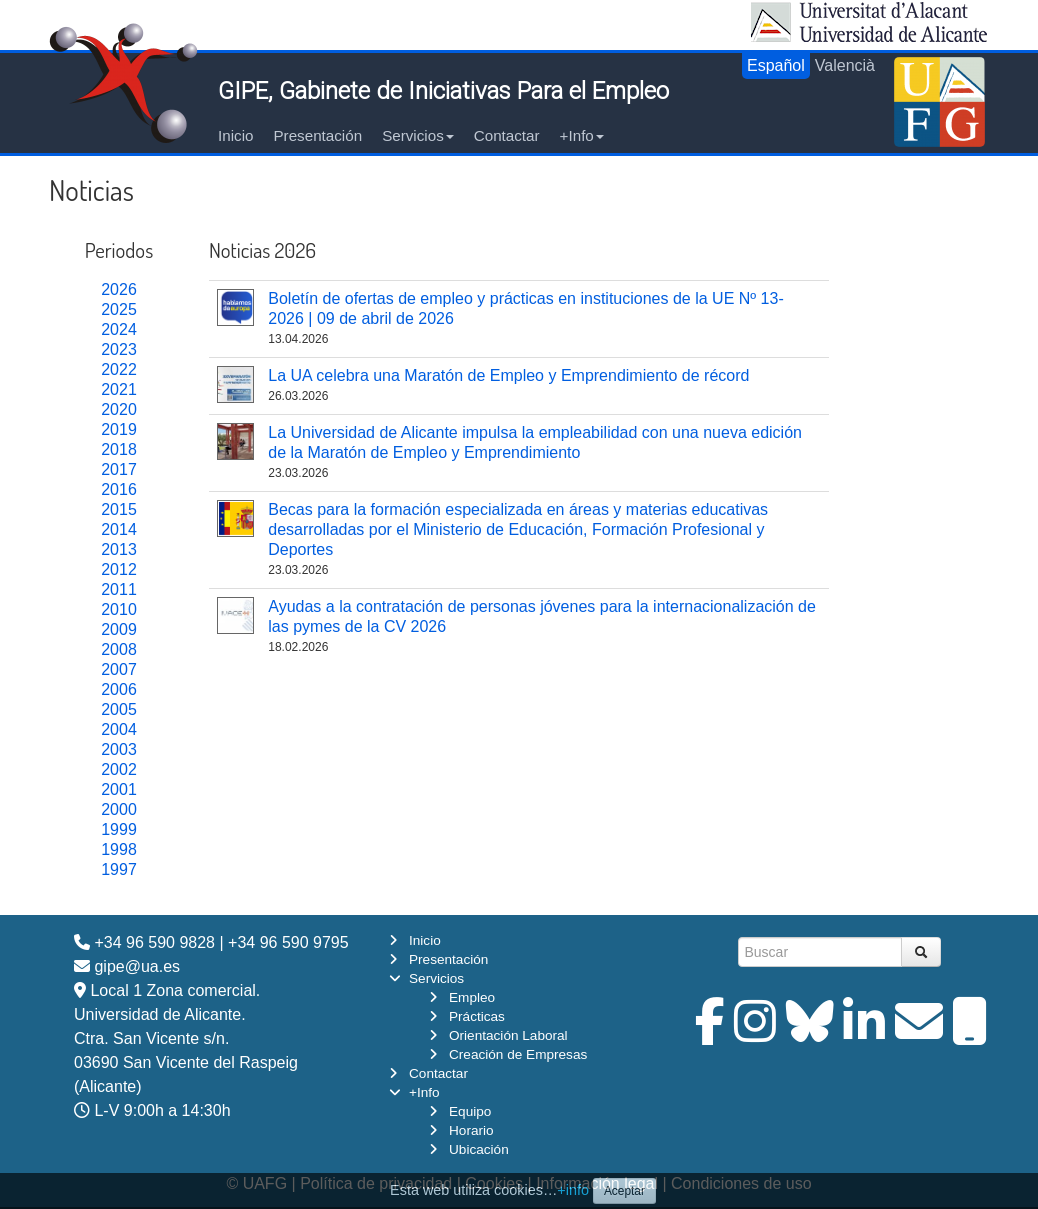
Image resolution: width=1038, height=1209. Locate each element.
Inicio (235, 135)
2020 (119, 409)
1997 (119, 869)
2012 (119, 569)
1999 (119, 829)
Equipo (470, 1111)
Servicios (418, 135)
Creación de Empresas (518, 1054)
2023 (119, 349)
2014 (119, 529)
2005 (119, 709)
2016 (119, 489)
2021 (119, 389)
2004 (119, 729)
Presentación (317, 135)
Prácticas (477, 1016)
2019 (119, 429)
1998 (119, 849)
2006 (119, 689)
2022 (119, 369)
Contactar (507, 135)
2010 (119, 609)
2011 (119, 589)
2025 (119, 309)
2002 (119, 769)
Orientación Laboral (508, 1035)
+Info (582, 135)
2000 (119, 809)
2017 (119, 469)
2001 (119, 789)
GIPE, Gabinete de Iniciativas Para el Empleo (443, 91)
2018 (119, 449)
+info (573, 1190)
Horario (471, 1130)
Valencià (845, 65)
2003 (119, 749)
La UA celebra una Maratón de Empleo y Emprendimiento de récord (508, 375)
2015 (119, 509)
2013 (119, 549)
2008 (119, 649)
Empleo (472, 997)
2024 (119, 329)
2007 (119, 669)
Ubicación (479, 1149)
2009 (119, 629)
